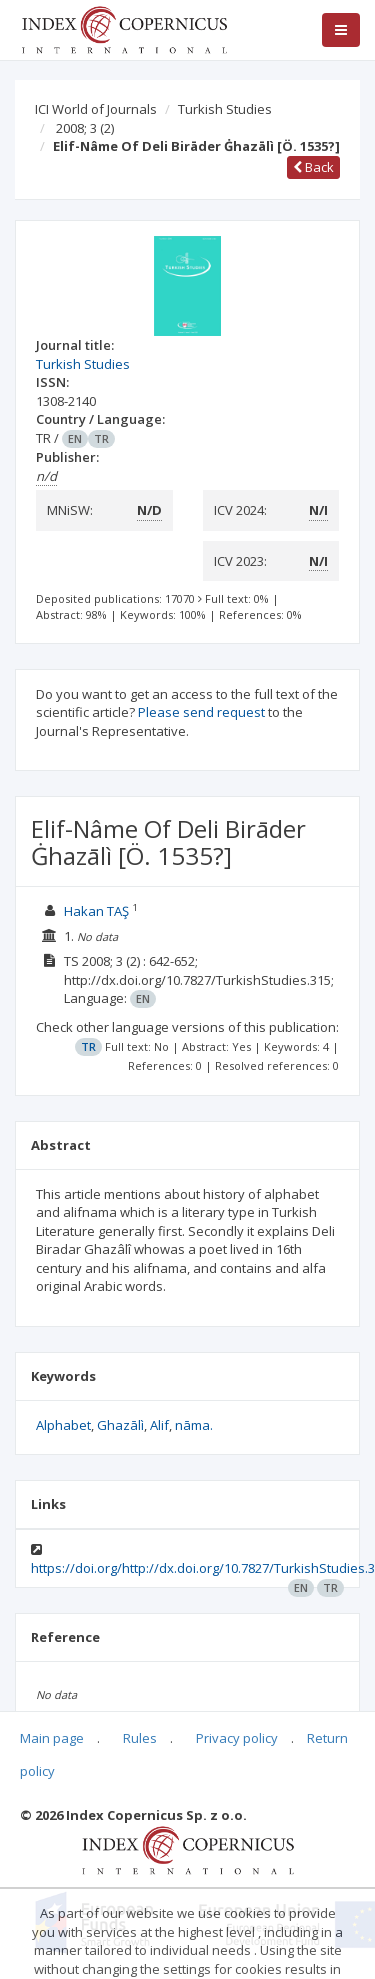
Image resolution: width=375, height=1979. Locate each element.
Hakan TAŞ (96, 911)
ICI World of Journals (96, 109)
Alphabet (63, 1425)
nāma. (194, 1425)
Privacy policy (237, 1738)
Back (313, 167)
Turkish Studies (225, 109)
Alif (159, 1425)
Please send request (201, 712)
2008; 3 (85, 128)
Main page (52, 1738)
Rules (140, 1738)
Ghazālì (120, 1425)
